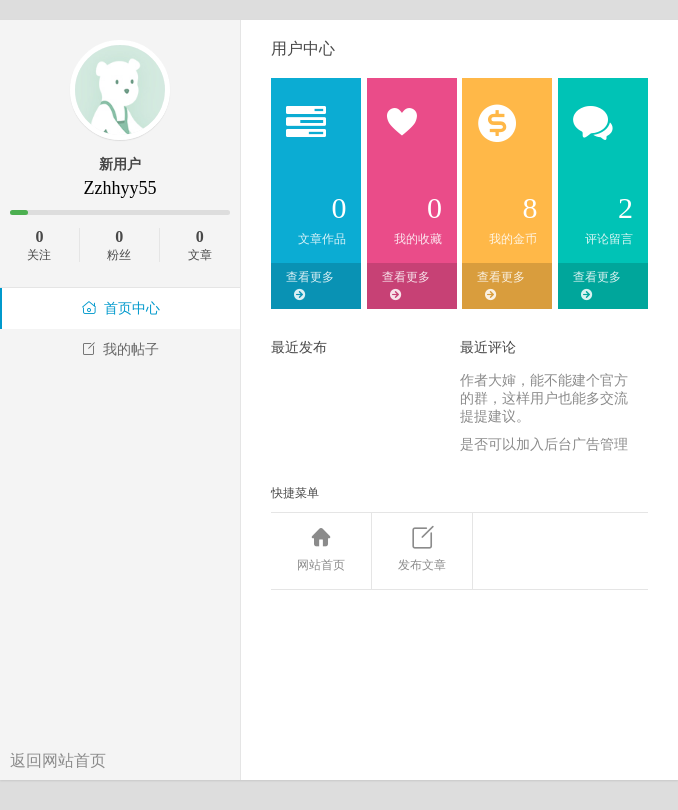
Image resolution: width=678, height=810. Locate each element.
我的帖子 (120, 349)
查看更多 (310, 285)
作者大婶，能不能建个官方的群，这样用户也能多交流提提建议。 (544, 398)
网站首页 (321, 550)
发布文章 (422, 550)
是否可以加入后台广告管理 (544, 444)
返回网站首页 (58, 760)
